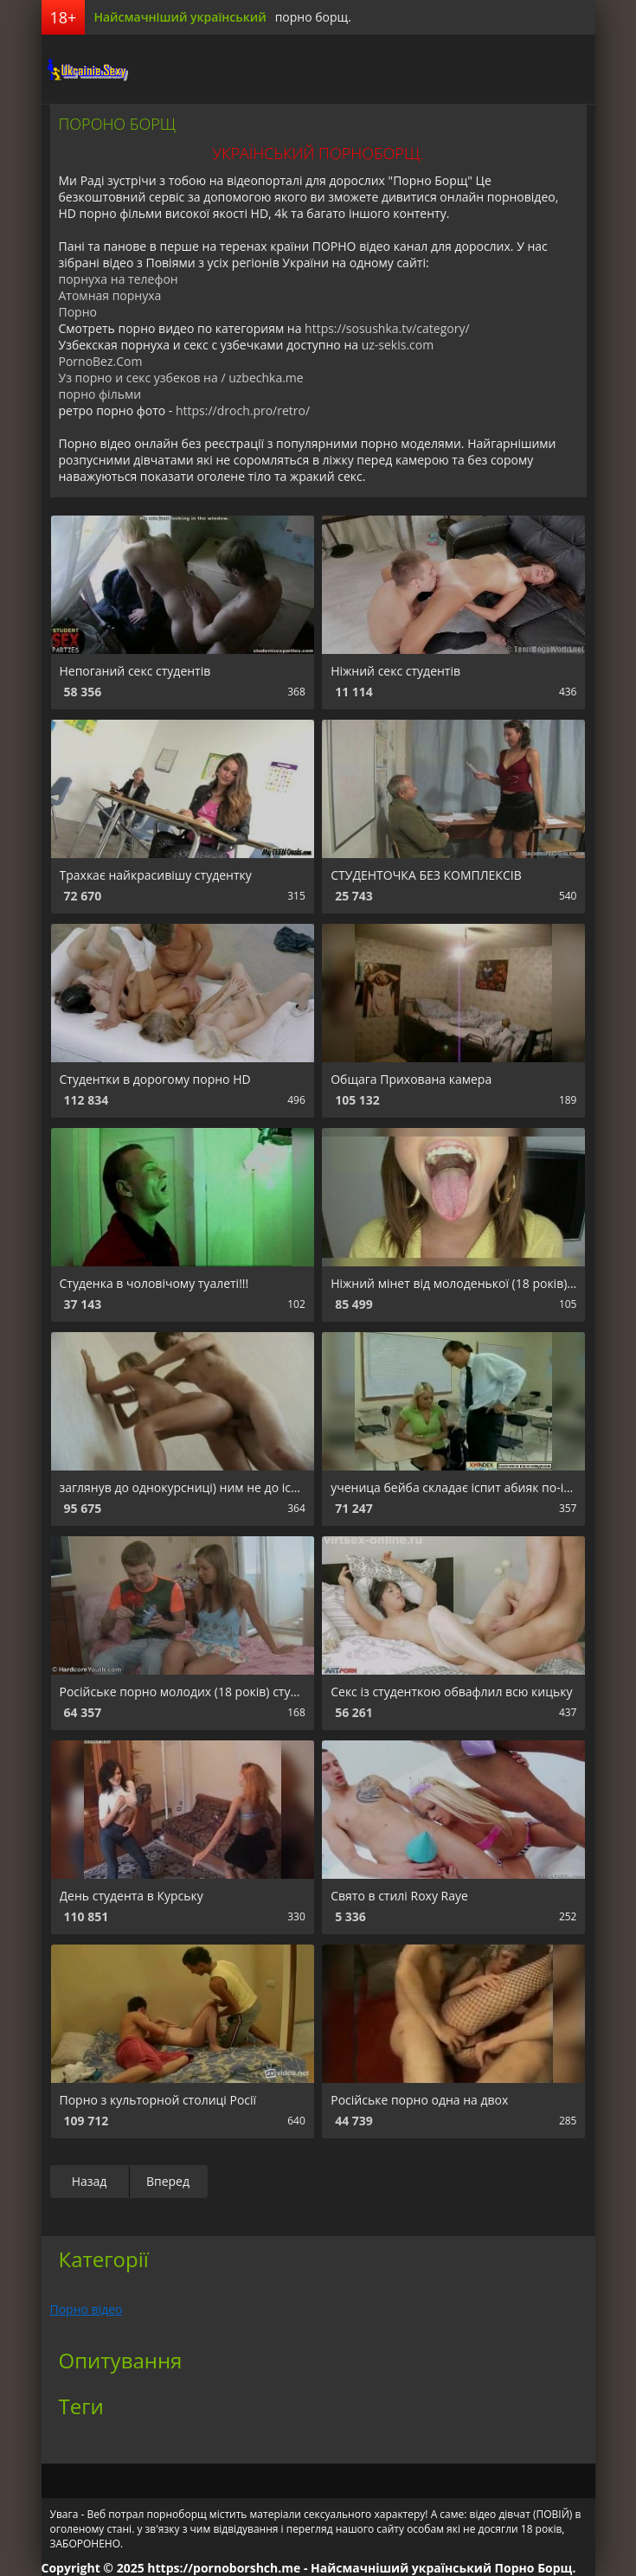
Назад (89, 2181)
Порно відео (86, 2309)
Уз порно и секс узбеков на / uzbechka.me (181, 377)
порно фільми (100, 394)
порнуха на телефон (118, 279)
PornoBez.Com (101, 361)
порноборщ (85, 69)
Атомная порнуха (110, 295)
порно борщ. (313, 17)
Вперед (168, 2181)
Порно (78, 312)
